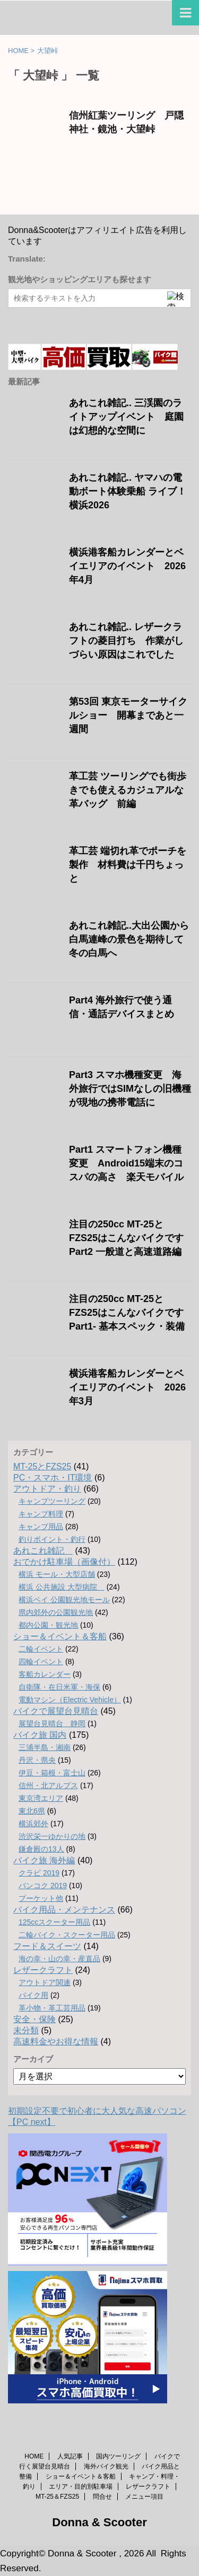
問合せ (102, 2496)
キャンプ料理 (41, 1514)
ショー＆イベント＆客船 (60, 1636)
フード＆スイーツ (47, 1946)
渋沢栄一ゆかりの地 (52, 1836)
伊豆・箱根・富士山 (52, 1773)
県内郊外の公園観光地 (56, 1612)
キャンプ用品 (41, 1526)
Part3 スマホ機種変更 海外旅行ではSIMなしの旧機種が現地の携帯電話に (130, 1089)
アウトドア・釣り (47, 1488)
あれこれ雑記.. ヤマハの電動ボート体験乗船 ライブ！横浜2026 (127, 491)
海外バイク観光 (106, 2466)
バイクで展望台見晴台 (55, 1711)
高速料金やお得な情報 (55, 2041)
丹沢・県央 (37, 1760)
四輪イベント (41, 1661)
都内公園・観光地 (48, 1625)
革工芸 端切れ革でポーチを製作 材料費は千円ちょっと (127, 865)
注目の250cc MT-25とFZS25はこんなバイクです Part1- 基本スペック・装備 (127, 1313)
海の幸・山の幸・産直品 (59, 1958)
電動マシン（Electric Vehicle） (70, 1699)
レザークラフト (43, 1969)
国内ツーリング (118, 2456)
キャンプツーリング (52, 1501)
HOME (34, 2456)
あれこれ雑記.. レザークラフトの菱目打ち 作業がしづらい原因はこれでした (126, 641)
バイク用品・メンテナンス (64, 1909)
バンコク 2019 (43, 1885)
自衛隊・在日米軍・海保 (59, 1687)
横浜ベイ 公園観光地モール (64, 1599)
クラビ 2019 (39, 1873)
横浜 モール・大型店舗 (57, 1574)
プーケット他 (41, 1898)
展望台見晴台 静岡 (52, 1723)
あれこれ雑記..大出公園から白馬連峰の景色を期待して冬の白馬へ (129, 939)
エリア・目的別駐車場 (81, 2486)
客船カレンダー (45, 1674)
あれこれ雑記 (43, 1550)
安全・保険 (34, 2019)
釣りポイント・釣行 (52, 1539)
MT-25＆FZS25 (57, 2496)
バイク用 (33, 1995)
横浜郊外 (33, 1823)
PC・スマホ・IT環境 (52, 1477)
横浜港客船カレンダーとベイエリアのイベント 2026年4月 (127, 566)
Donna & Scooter (99, 2522)
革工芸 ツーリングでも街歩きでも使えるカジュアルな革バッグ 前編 (127, 790)
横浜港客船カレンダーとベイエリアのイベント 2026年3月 (127, 1387)
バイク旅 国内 (39, 1734)
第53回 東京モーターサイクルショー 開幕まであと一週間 (128, 715)
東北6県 (32, 1811)
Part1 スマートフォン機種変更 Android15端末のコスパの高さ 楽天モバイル (126, 1163)
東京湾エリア (41, 1798)
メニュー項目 (144, 2496)
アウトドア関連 (45, 1982)
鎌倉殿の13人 (41, 1849)
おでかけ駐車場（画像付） (64, 1561)
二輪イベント (41, 1649)
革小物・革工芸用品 (52, 2008)
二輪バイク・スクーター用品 (67, 1935)
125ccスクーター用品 (54, 1922)
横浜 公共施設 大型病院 (62, 1587)
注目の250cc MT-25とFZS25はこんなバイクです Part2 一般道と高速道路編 (126, 1238)
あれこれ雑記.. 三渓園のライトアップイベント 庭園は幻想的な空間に (126, 417)
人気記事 (70, 2456)
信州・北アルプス (48, 1785)
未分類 (26, 2030)
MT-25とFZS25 (42, 1466)
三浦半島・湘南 (45, 1747)
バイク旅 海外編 (44, 1860)
